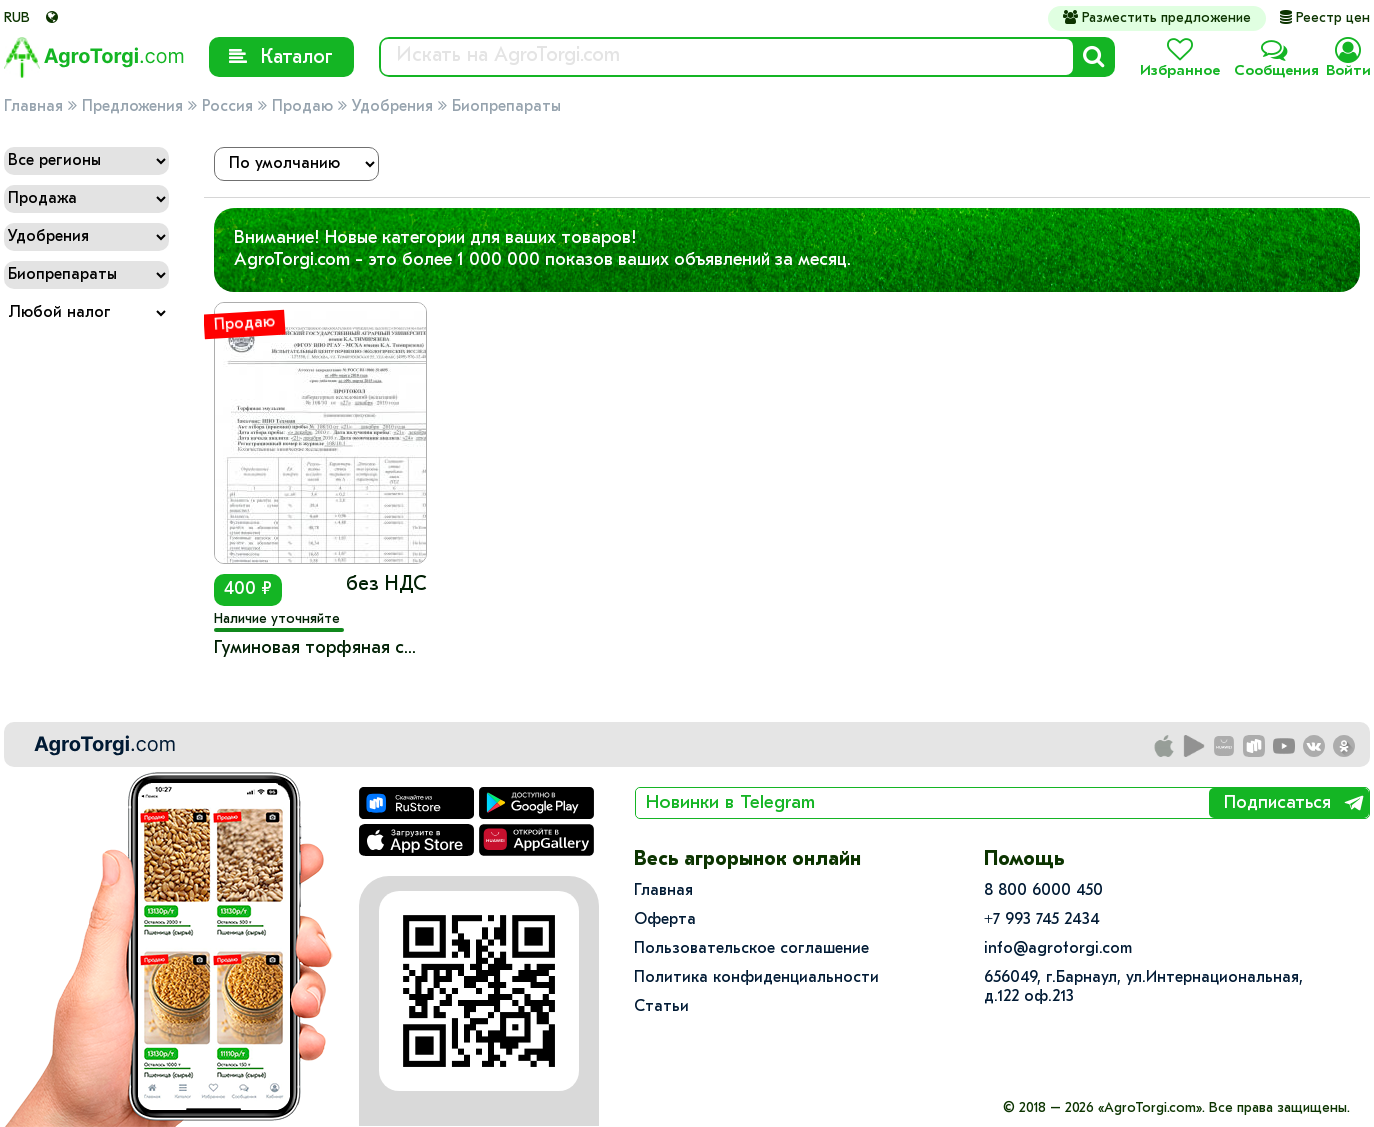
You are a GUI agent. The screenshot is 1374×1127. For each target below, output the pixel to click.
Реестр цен (1325, 18)
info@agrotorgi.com (1058, 949)
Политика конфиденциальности (756, 978)
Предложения (132, 107)
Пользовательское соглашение (751, 949)
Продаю (302, 107)
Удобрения (392, 107)
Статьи (661, 1007)
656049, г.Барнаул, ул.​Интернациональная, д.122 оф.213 (1143, 987)
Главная (33, 107)
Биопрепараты (506, 107)
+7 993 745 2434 (1042, 920)
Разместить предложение (1157, 18)
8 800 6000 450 (1043, 891)
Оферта (665, 920)
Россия (227, 107)
